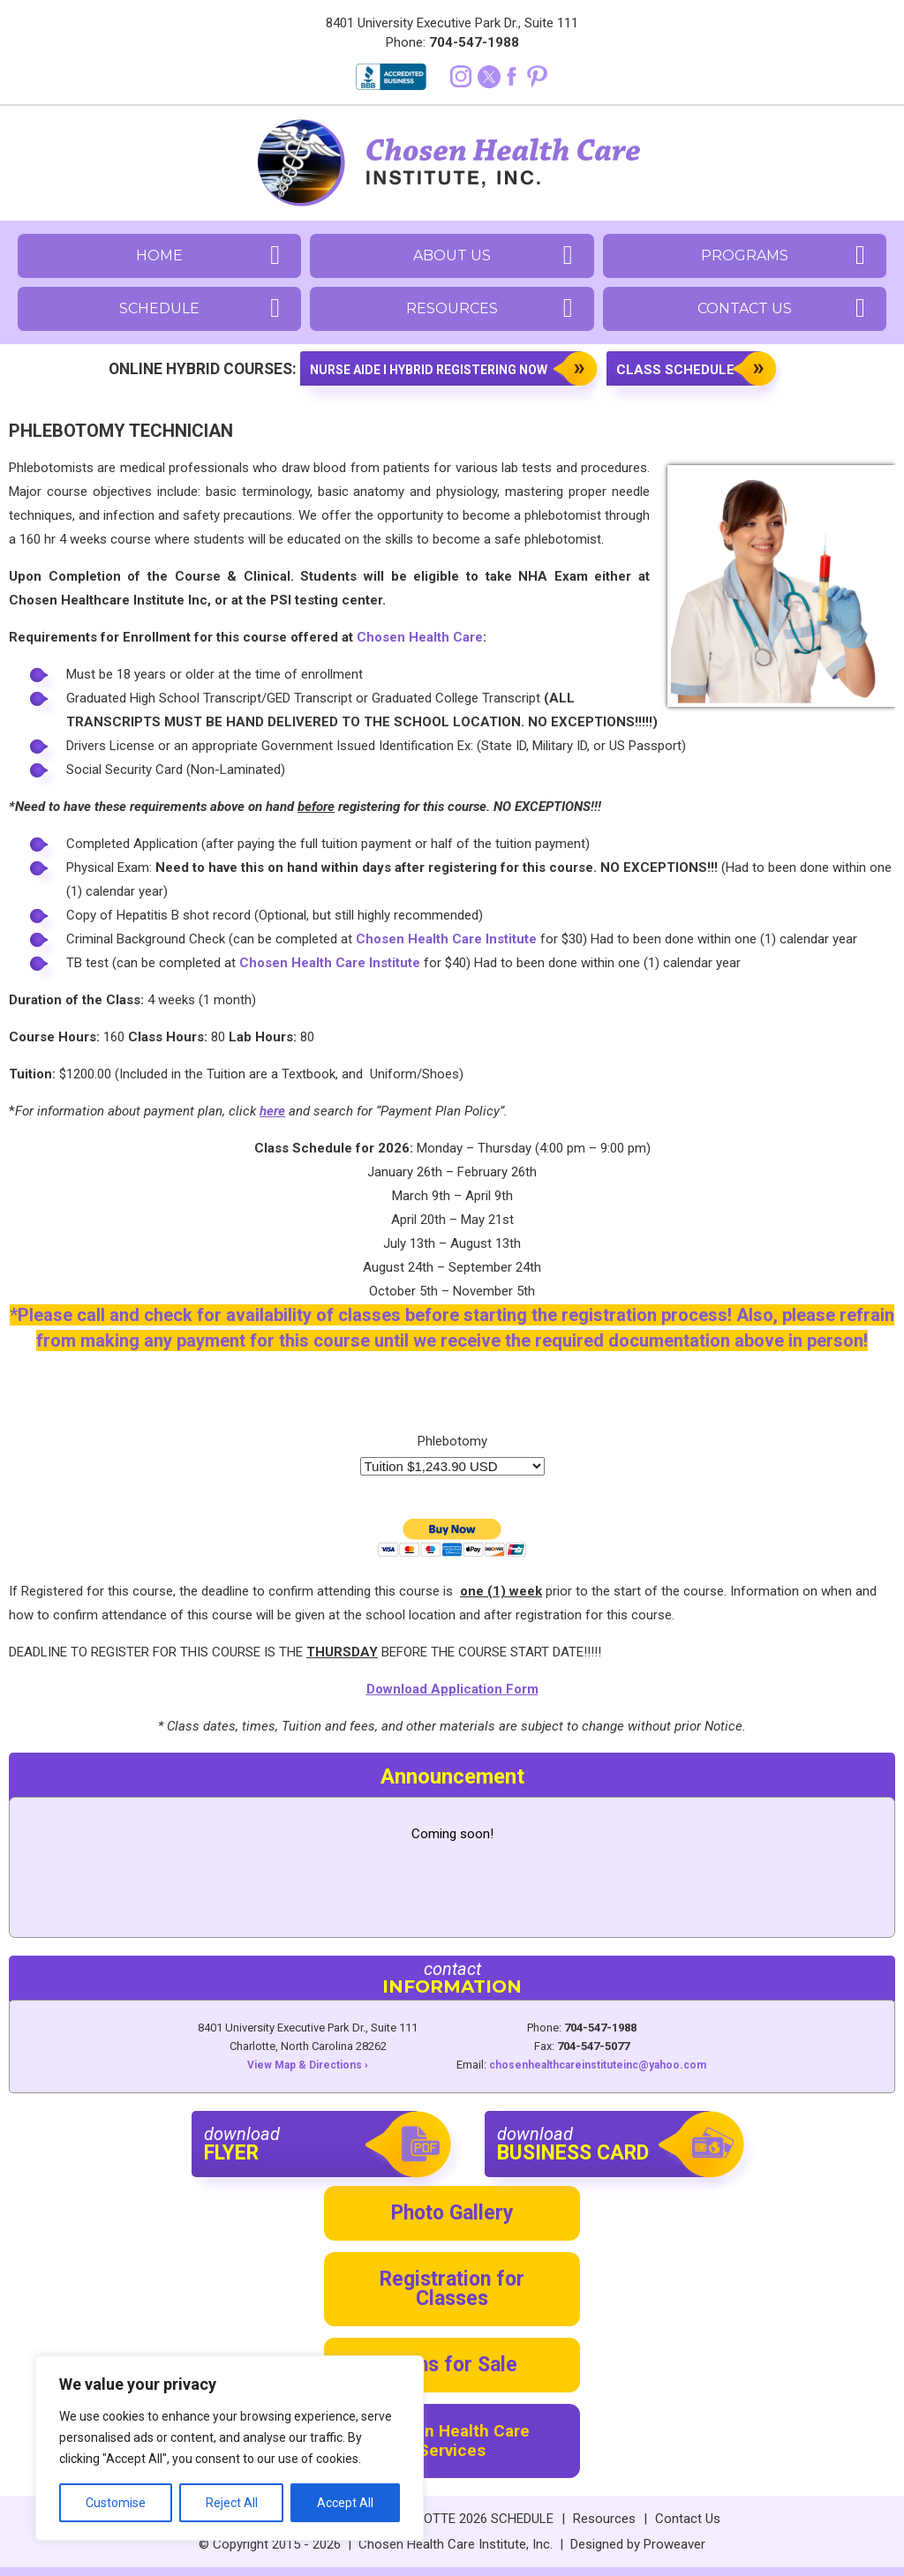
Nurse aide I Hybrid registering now (428, 370)
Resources (452, 308)
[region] (229, 2448)
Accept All (345, 2503)
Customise (116, 2503)
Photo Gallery (452, 2213)
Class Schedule (675, 370)
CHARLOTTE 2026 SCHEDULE (468, 2519)
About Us (452, 255)
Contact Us (744, 308)
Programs (744, 255)
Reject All (232, 2503)
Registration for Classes (452, 2288)
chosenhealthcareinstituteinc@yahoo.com (597, 2065)
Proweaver (674, 2544)
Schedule (159, 308)
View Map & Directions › (307, 2065)
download (311, 2144)
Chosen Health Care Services (452, 2440)
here (272, 1111)
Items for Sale (452, 2365)
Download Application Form (452, 1689)
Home (159, 255)
